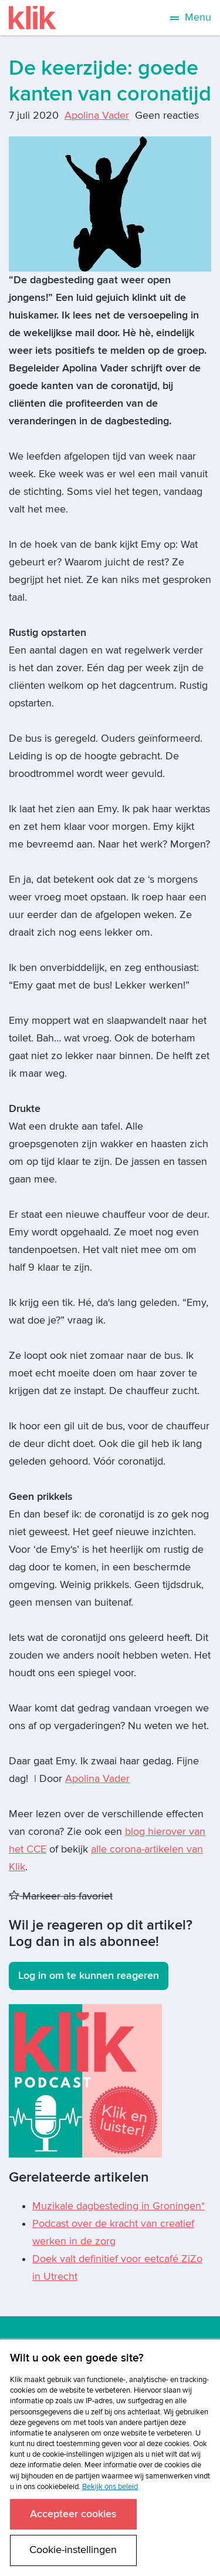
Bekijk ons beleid (110, 2486)
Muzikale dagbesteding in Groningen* (118, 2206)
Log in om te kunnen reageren (88, 1975)
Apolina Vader (97, 115)
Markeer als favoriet (61, 1896)
